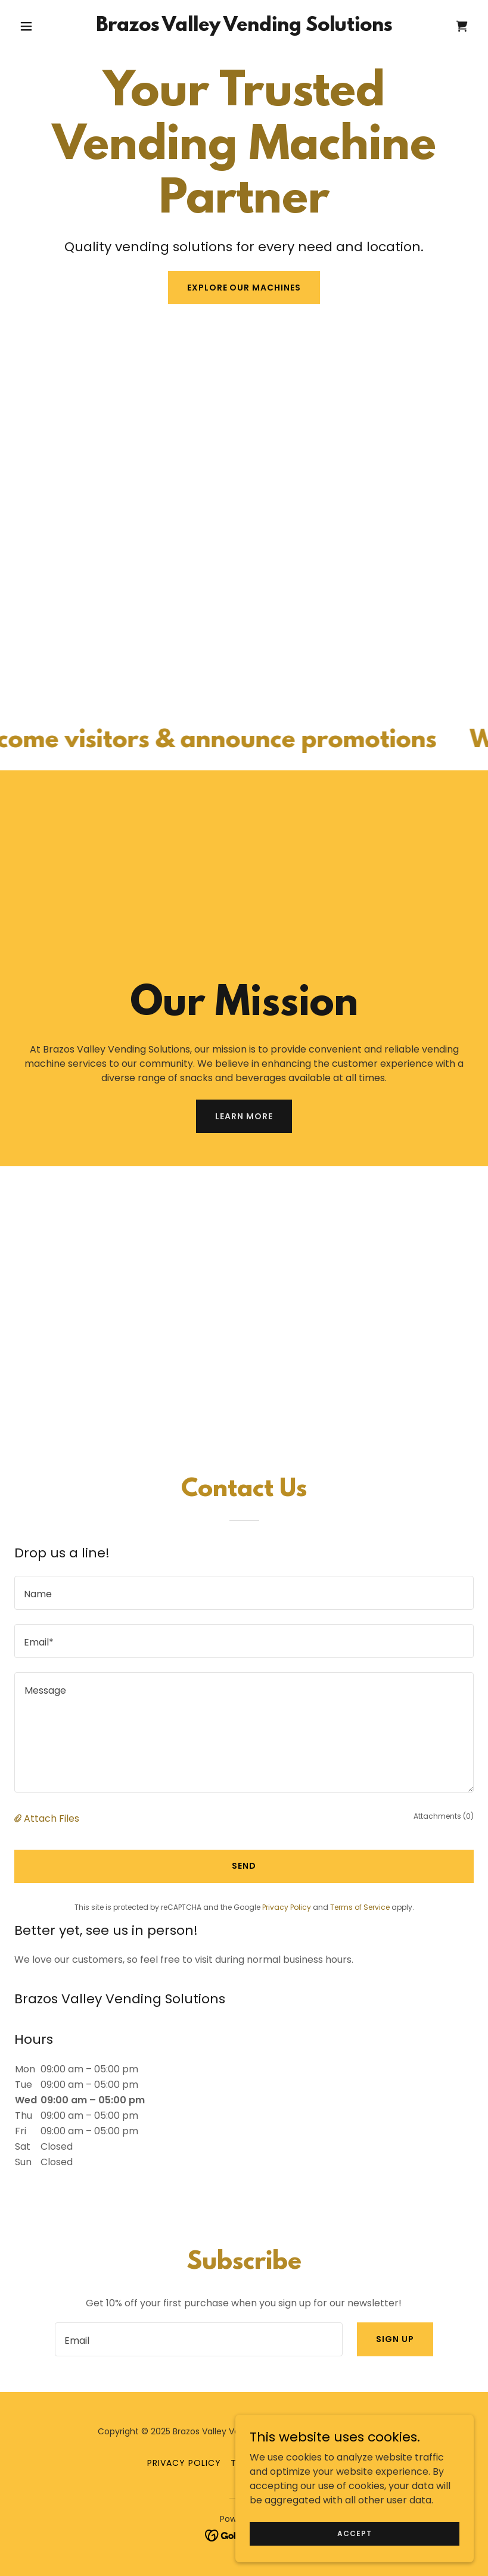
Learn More (244, 1116)
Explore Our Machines (244, 287)
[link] (244, 28)
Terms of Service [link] (360, 1907)
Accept (354, 2533)
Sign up (395, 2339)
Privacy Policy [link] (286, 1907)
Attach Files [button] (51, 1818)
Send (244, 1866)
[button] (48, 26)
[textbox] (244, 1593)
